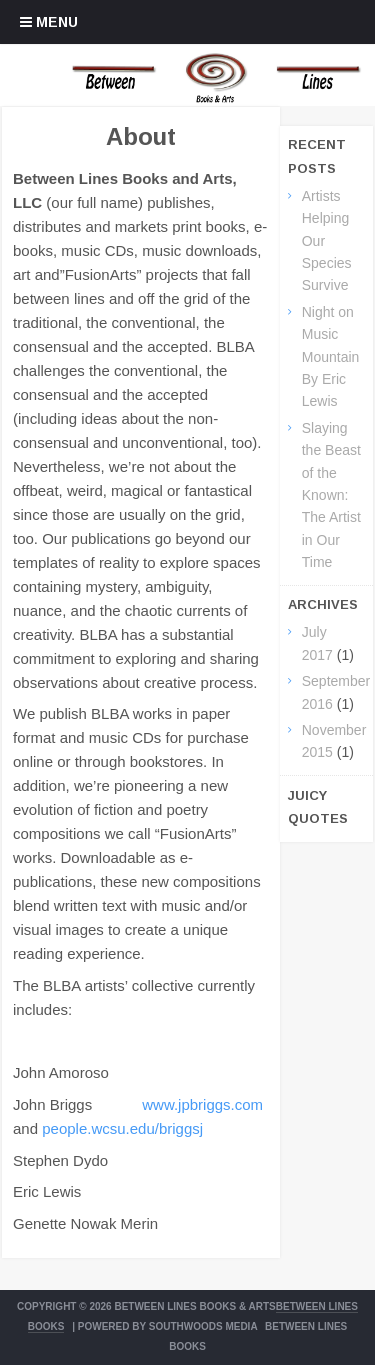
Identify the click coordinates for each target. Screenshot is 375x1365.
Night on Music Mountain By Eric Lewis (331, 357)
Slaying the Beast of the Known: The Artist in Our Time (331, 495)
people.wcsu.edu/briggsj (122, 1128)
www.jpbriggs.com (202, 1104)
